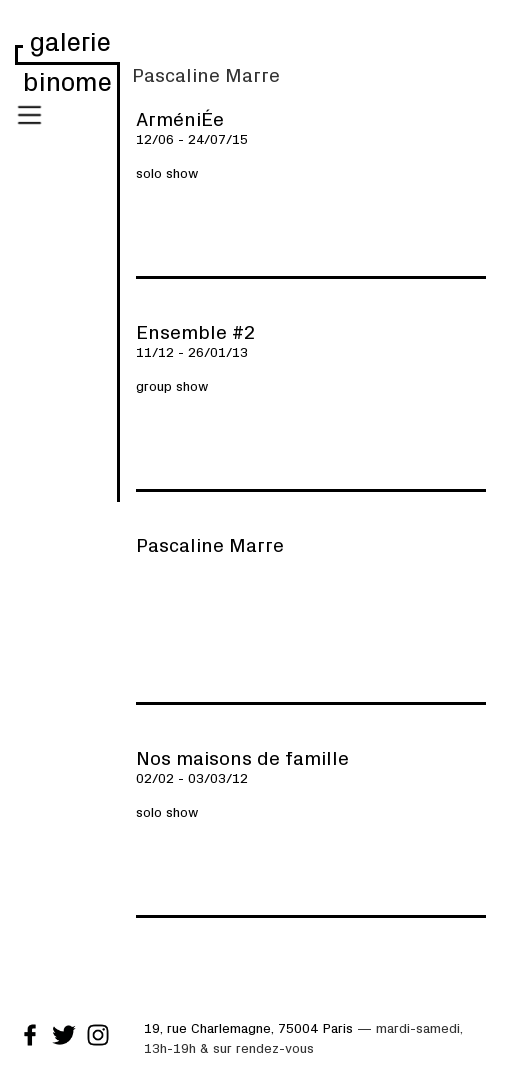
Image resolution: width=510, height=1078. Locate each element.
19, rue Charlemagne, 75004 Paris (248, 1027)
